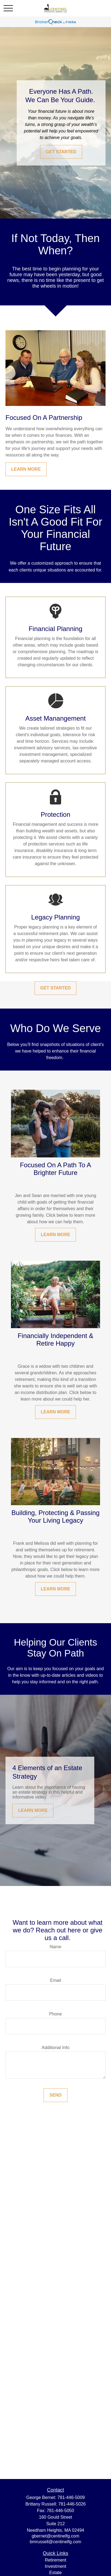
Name (55, 1946)
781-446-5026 (72, 2504)
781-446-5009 (71, 2497)
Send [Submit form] (55, 2095)
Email (55, 1980)
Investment (55, 2566)
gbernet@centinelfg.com (55, 2536)
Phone (55, 2014)
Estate (55, 2572)
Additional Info (55, 2047)
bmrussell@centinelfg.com (55, 2541)
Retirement (55, 2560)
